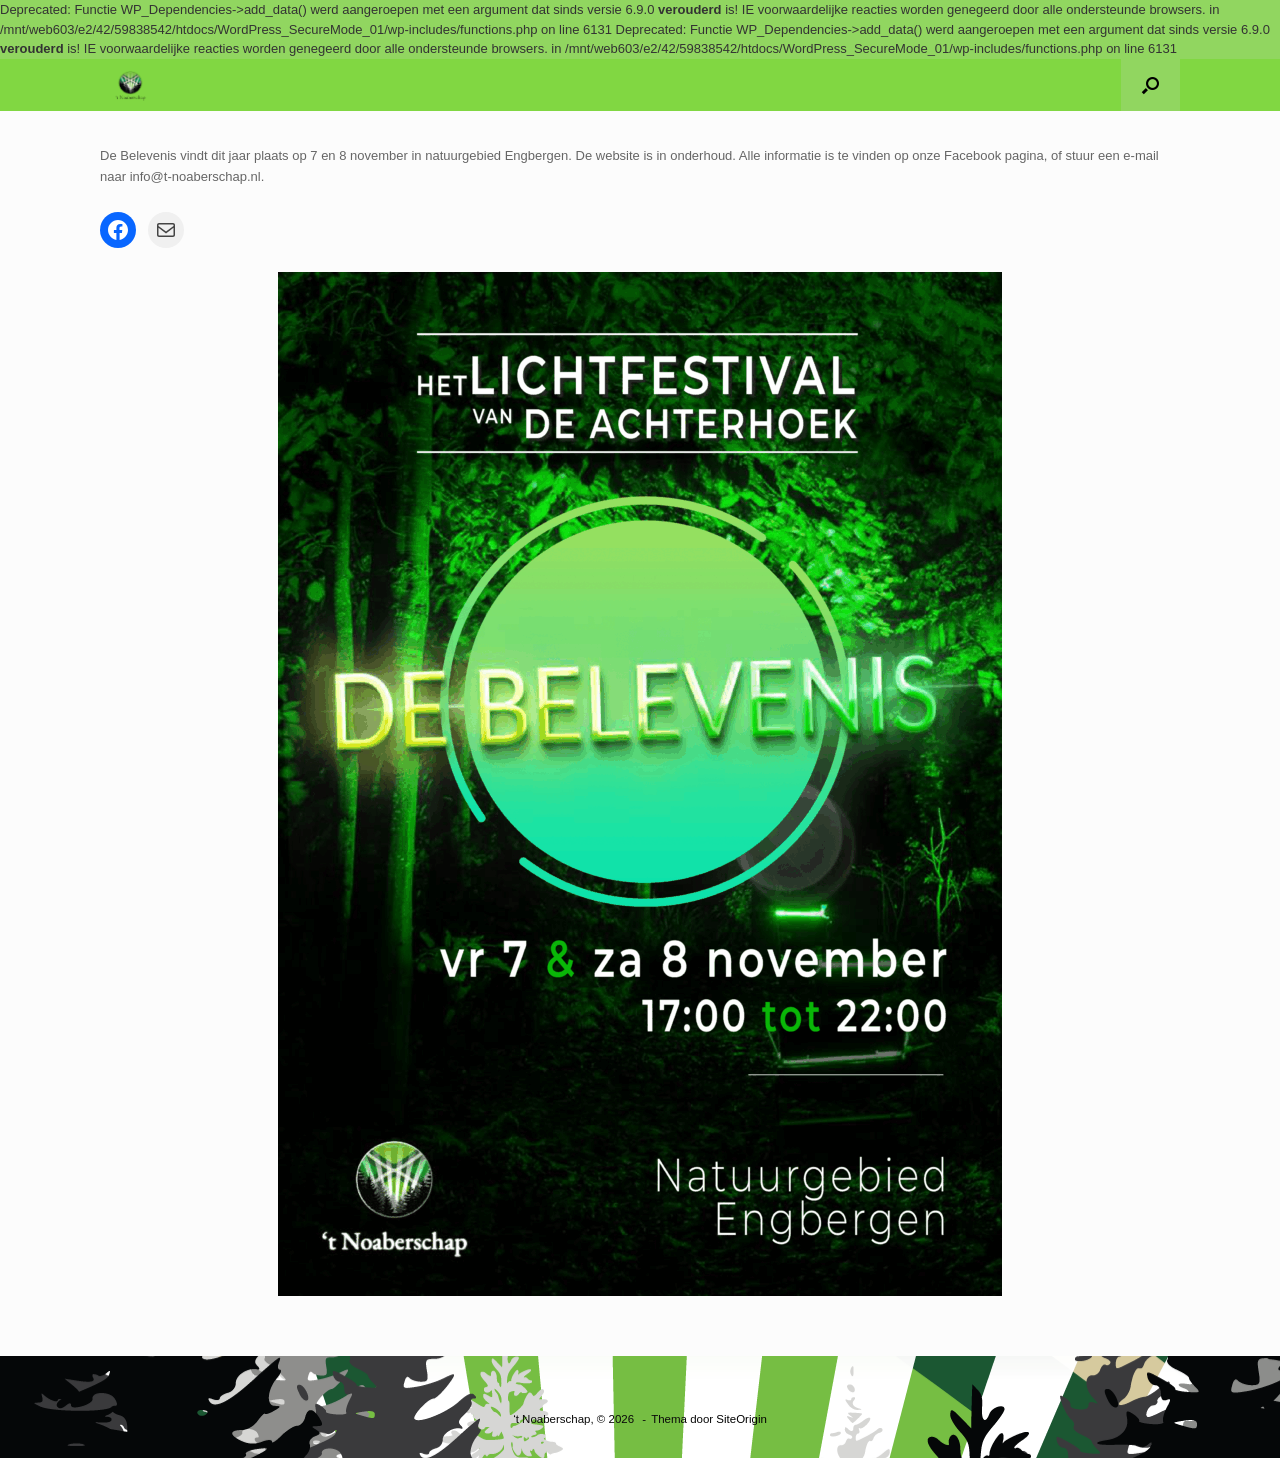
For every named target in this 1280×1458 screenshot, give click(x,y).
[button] (1150, 85)
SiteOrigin (741, 1419)
